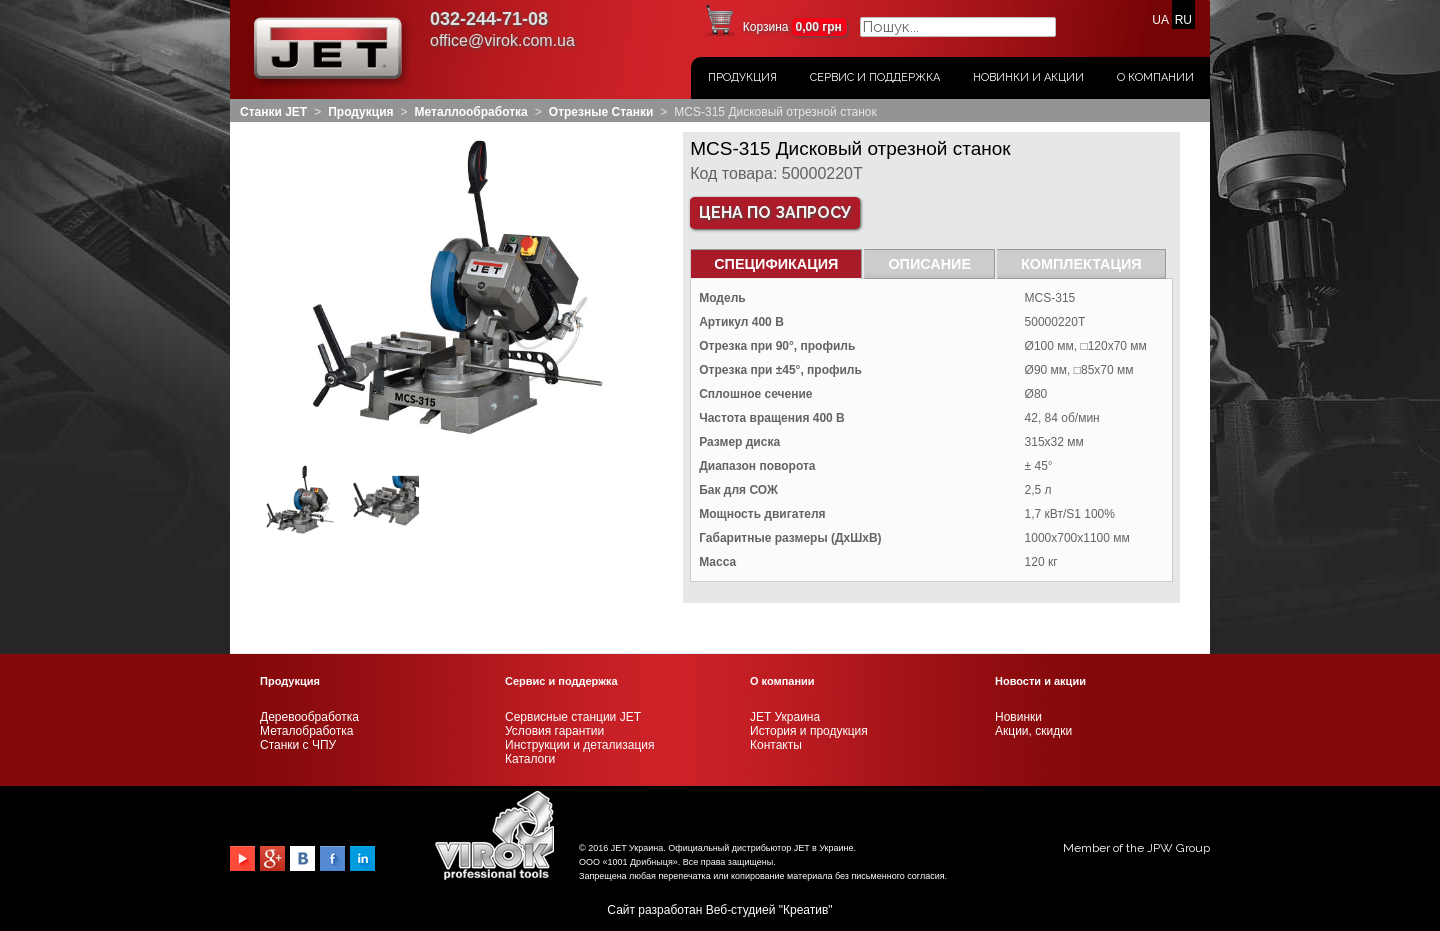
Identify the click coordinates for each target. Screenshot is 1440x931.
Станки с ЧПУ (298, 745)
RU (1183, 20)
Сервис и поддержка (875, 77)
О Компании (1155, 77)
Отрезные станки (601, 112)
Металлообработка (471, 112)
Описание (929, 264)
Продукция (742, 77)
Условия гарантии (554, 731)
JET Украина (785, 717)
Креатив (805, 910)
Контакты (776, 745)
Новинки (1018, 717)
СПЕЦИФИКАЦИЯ (776, 264)
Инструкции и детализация (579, 745)
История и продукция (809, 731)
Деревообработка (309, 717)
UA (1160, 20)
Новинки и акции (1028, 77)
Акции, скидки (1033, 731)
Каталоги (530, 759)
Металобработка (306, 731)
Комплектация (1081, 264)
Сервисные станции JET (573, 717)
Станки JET (273, 112)
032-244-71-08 (489, 19)
